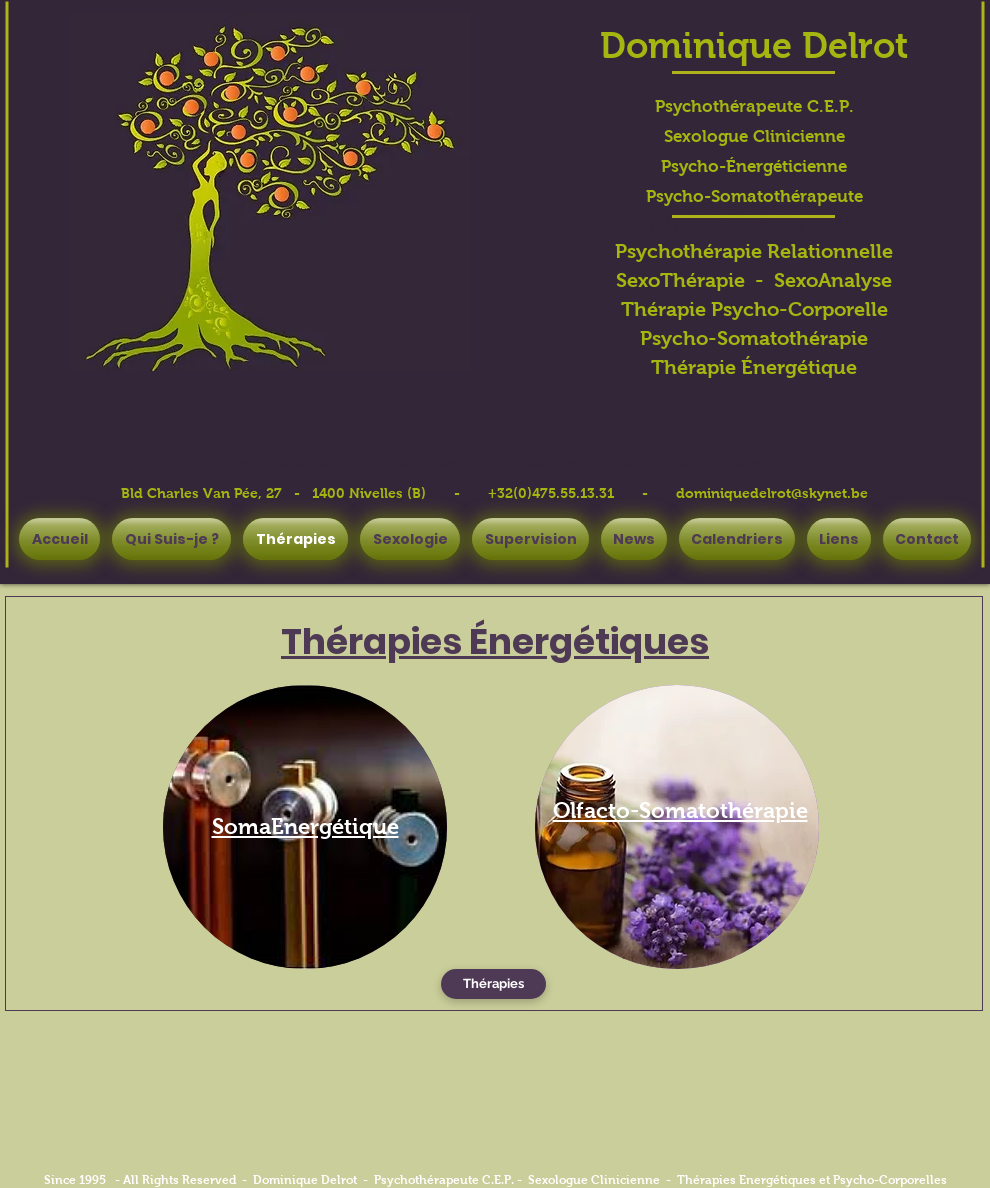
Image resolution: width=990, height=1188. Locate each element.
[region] (305, 827)
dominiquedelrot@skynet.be (772, 493)
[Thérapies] (493, 984)
